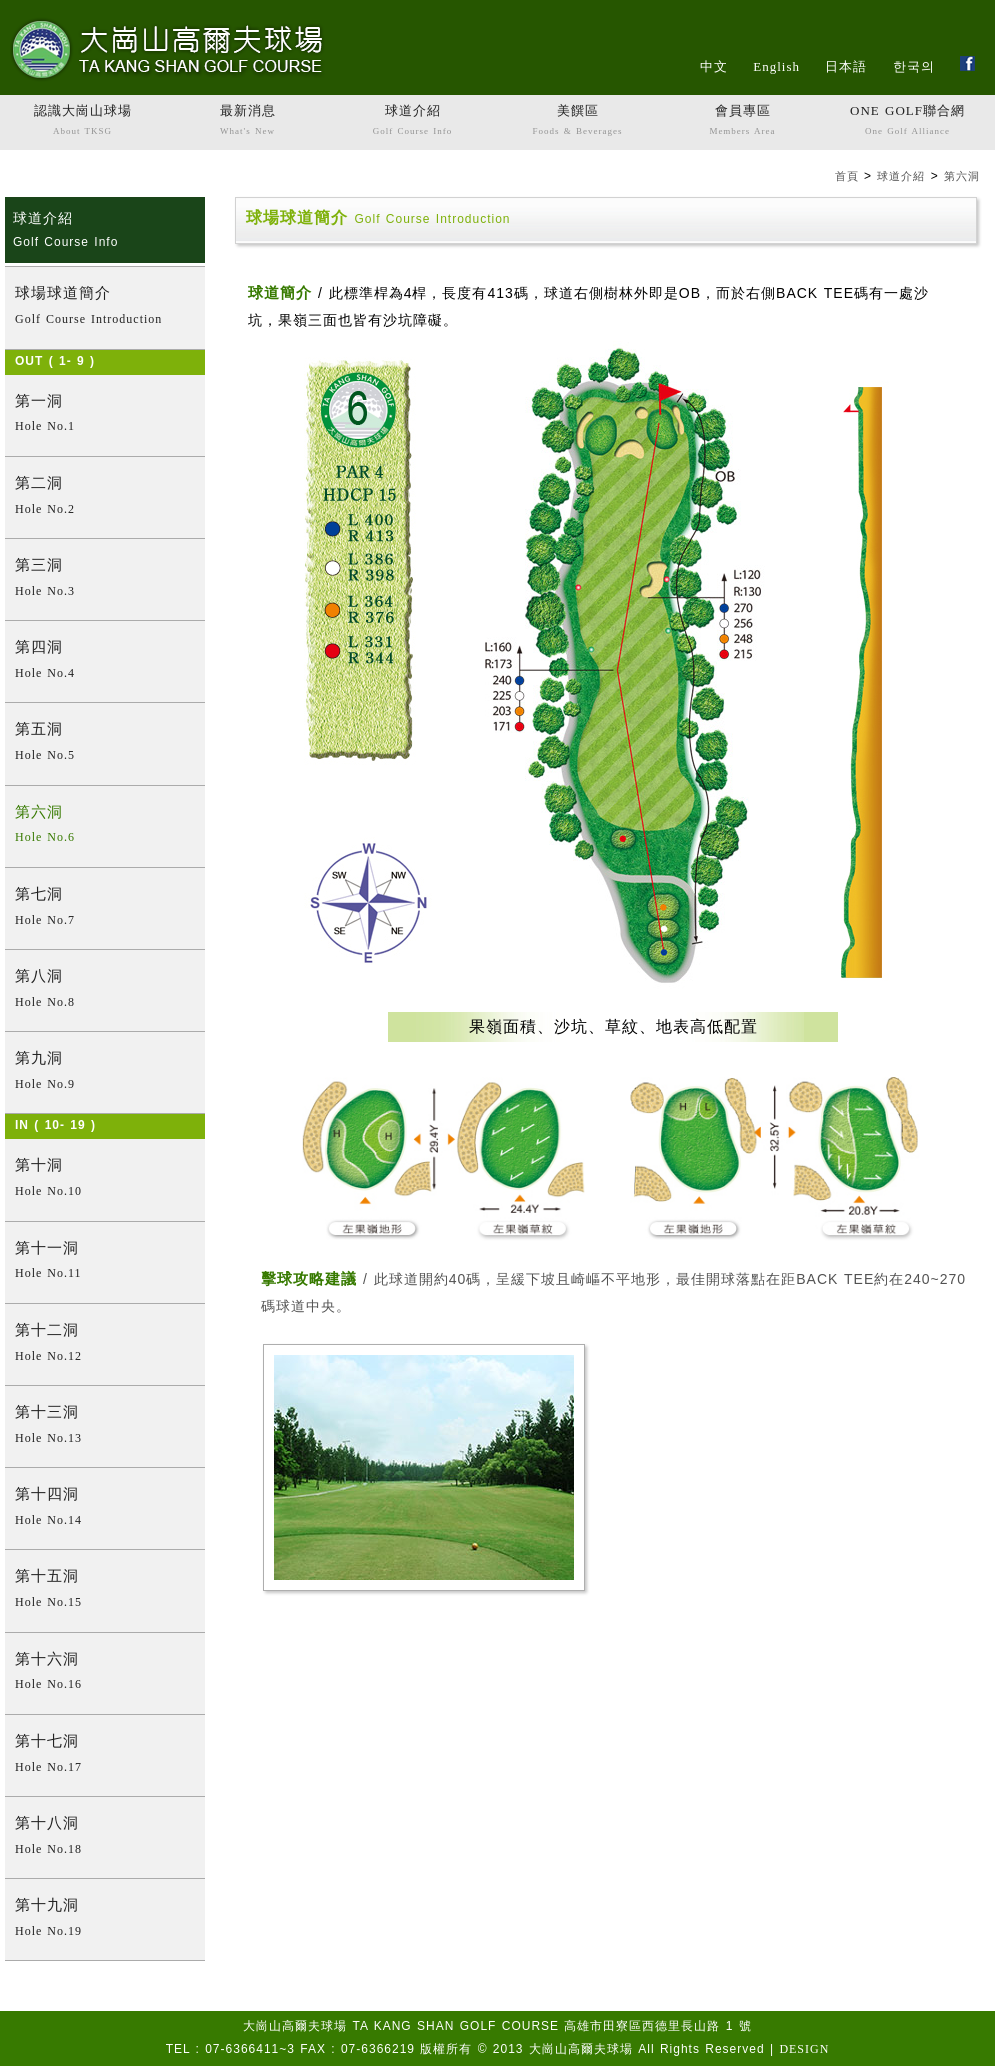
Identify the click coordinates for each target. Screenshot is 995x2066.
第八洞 (105, 990)
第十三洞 (105, 1426)
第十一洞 (105, 1262)
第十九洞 (105, 1919)
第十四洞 (105, 1508)
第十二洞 (105, 1344)
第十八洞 (105, 1837)
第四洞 (105, 661)
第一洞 (105, 415)
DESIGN (804, 2049)
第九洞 (105, 1072)
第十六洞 (105, 1673)
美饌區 (577, 121)
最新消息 (247, 121)
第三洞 (105, 579)
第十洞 (105, 1179)
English (776, 66)
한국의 (914, 66)
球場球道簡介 (105, 307)
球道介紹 (412, 121)
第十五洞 (105, 1590)
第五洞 (105, 743)
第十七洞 (105, 1755)
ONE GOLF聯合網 (907, 121)
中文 (714, 66)
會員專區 (742, 121)
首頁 (847, 176)
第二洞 (105, 497)
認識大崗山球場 (82, 121)
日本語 (846, 66)
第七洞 (105, 908)
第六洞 (962, 176)
